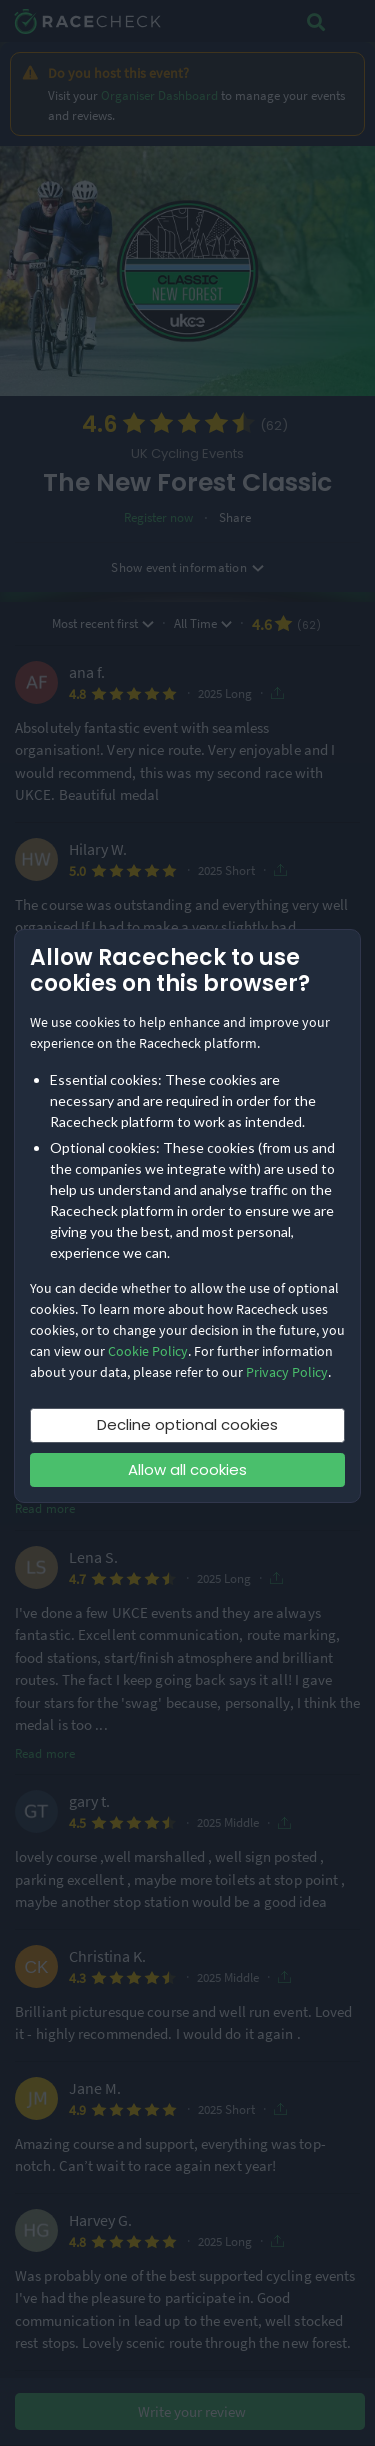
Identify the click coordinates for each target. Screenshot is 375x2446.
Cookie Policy (148, 1351)
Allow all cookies (187, 1469)
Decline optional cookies (187, 1424)
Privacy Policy (287, 1372)
